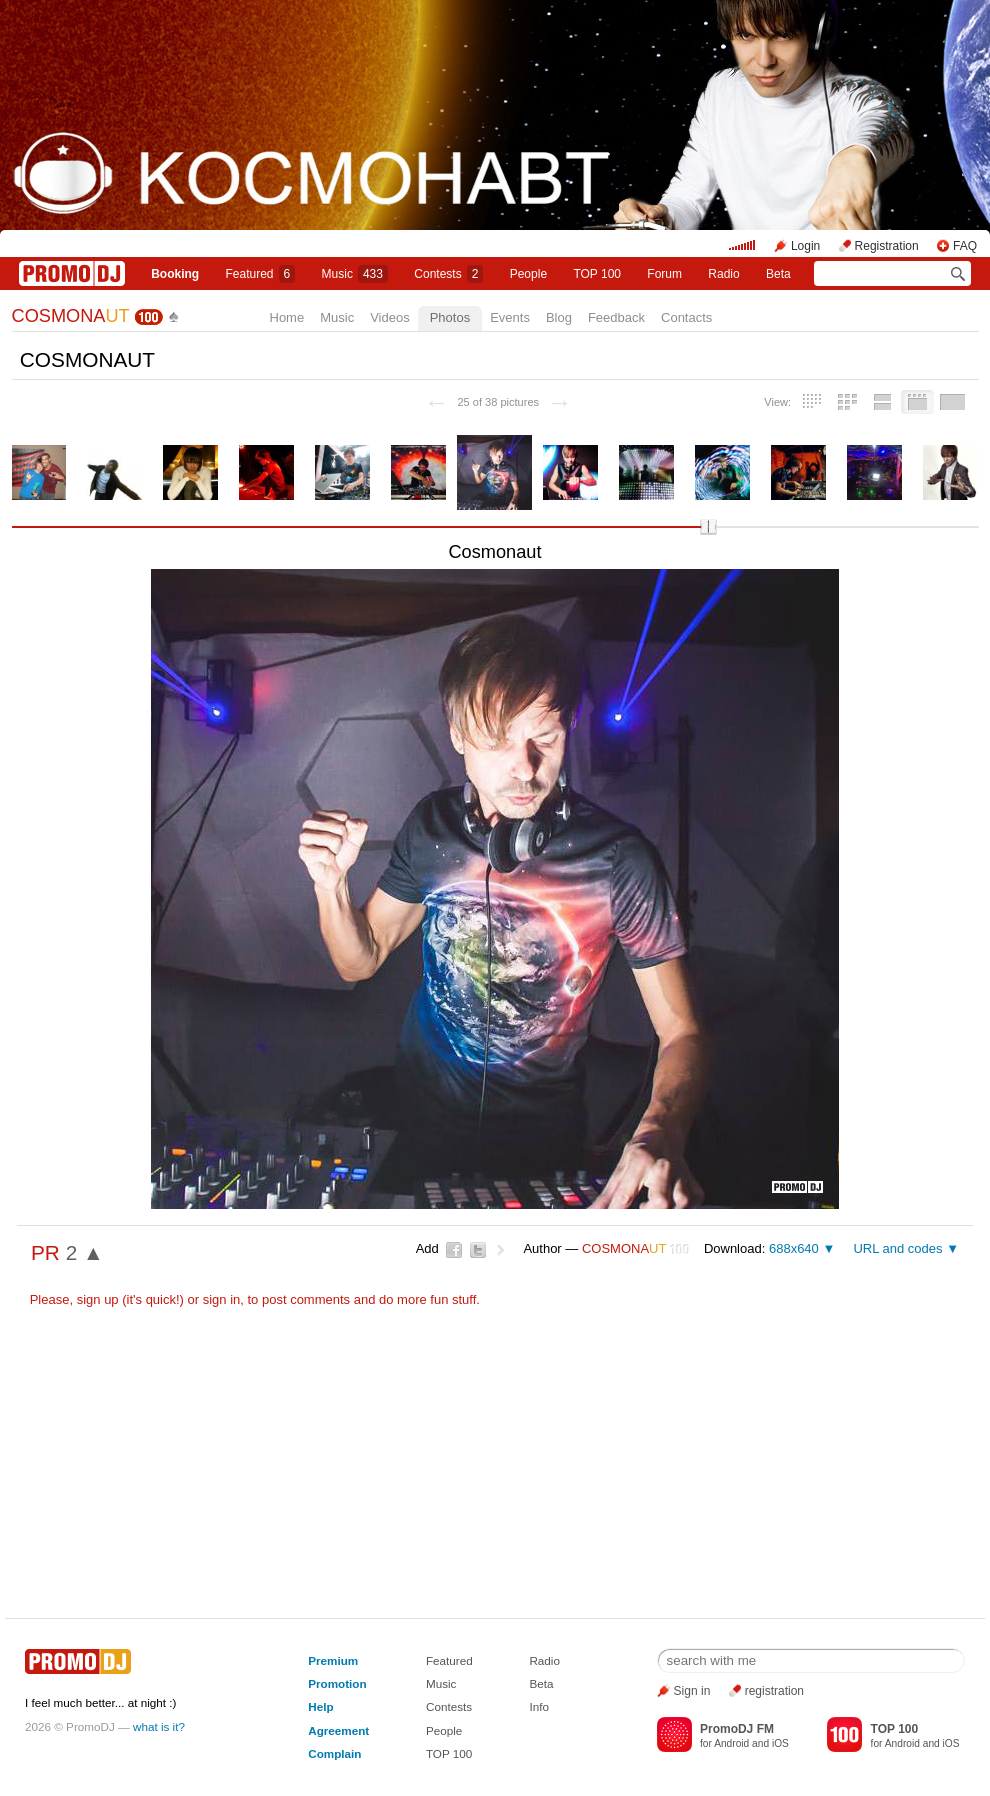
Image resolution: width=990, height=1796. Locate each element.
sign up (98, 1299)
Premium (333, 1660)
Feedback (616, 317)
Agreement (338, 1730)
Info (539, 1706)
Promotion (337, 1683)
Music (355, 274)
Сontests (448, 274)
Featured (261, 274)
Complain (334, 1753)
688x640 (794, 1248)
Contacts (686, 317)
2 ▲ (85, 1252)
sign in (222, 1299)
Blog (559, 317)
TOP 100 (597, 274)
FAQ (965, 246)
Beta (778, 274)
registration (774, 1691)
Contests (449, 1706)
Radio (723, 274)
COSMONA (71, 316)
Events (510, 317)
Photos (450, 317)
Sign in (692, 1691)
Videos (390, 317)
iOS (780, 1743)
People (528, 274)
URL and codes (897, 1248)
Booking (175, 274)
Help (320, 1706)
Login (805, 246)
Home (287, 317)
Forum (664, 274)
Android (731, 1743)
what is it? (159, 1726)
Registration (887, 246)
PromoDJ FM (737, 1729)
